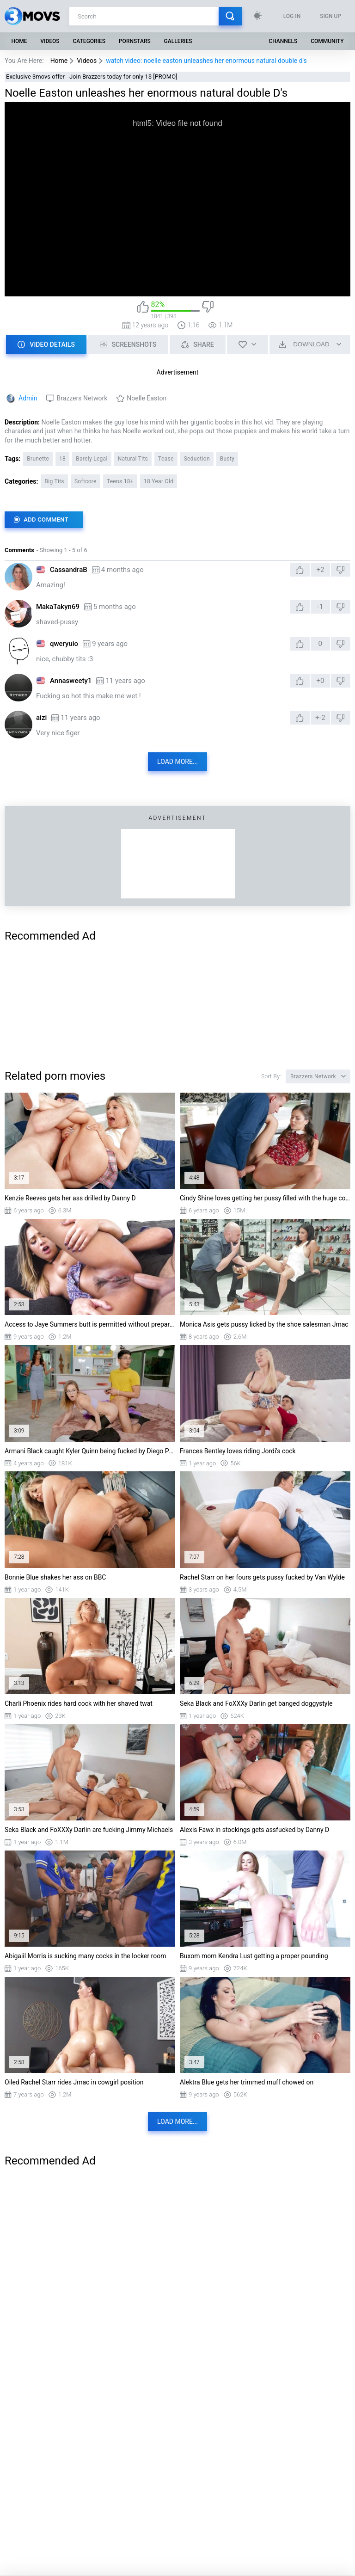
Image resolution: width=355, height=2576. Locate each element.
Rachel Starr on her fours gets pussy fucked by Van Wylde (262, 1577)
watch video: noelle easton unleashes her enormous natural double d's (206, 60)
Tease (166, 458)
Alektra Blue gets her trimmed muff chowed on (246, 2082)
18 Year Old (158, 481)
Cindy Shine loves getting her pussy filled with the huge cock (265, 1198)
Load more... (177, 761)
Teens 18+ (120, 481)
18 (62, 458)
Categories (89, 41)
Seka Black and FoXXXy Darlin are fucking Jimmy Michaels (89, 1829)
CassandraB (68, 570)
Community (327, 41)
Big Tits (54, 481)
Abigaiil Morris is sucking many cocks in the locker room (85, 1956)
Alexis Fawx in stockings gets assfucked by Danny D (254, 1829)
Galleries (178, 41)
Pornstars (135, 41)
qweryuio (64, 643)
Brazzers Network (81, 398)
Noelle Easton (146, 398)
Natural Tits (133, 458)
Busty (227, 458)
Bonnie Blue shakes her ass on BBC (55, 1577)
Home (19, 41)
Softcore (85, 481)
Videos (49, 41)
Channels (283, 41)
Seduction (197, 458)
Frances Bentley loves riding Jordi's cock (238, 1451)
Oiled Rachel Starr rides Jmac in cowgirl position (74, 2082)
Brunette (38, 458)
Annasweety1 (71, 680)
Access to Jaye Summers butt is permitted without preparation (90, 1324)
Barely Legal (92, 458)
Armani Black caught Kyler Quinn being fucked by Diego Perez (90, 1451)
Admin (27, 398)
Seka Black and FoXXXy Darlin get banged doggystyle (256, 1703)
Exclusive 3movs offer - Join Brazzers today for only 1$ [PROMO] (92, 76)
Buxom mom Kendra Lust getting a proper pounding (254, 1956)
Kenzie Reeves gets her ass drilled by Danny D (70, 1198)
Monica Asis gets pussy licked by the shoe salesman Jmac (264, 1324)
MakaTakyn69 (58, 607)
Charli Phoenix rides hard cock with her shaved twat (79, 1703)
